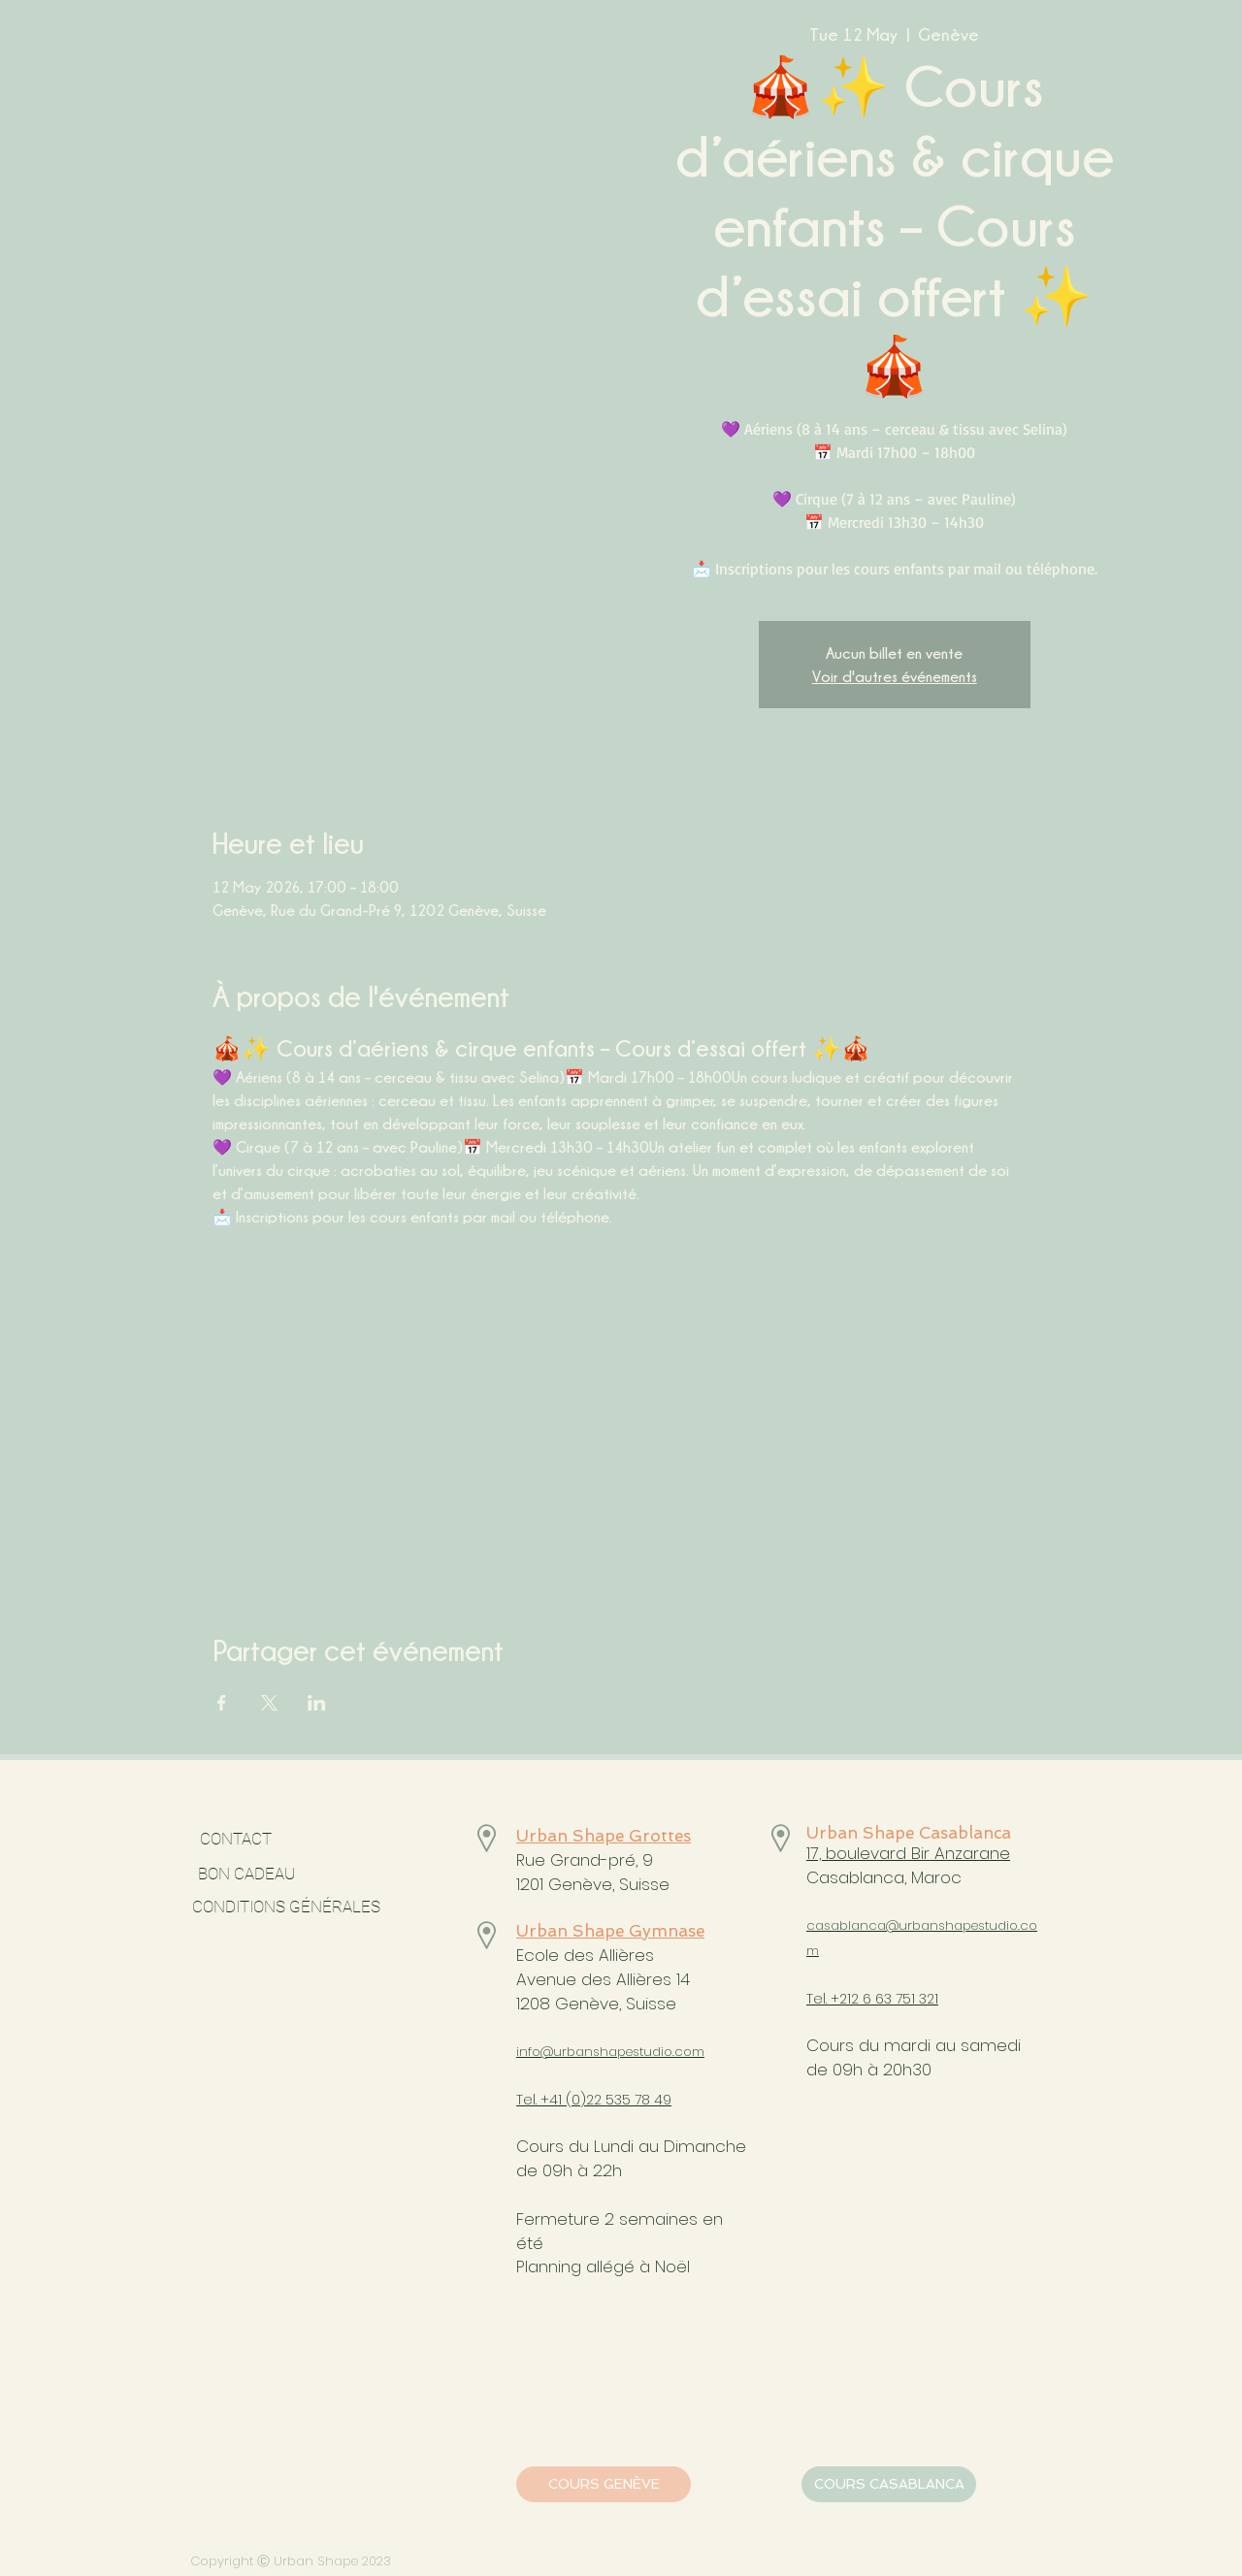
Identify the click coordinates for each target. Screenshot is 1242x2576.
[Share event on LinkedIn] (317, 1703)
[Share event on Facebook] (221, 1703)
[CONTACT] (235, 1839)
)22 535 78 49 (625, 2099)
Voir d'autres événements (894, 676)
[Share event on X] (269, 1703)
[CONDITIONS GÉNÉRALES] (285, 1907)
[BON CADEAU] (299, 1874)
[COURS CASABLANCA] (888, 2484)
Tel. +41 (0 (548, 2099)
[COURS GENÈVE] (603, 2484)
